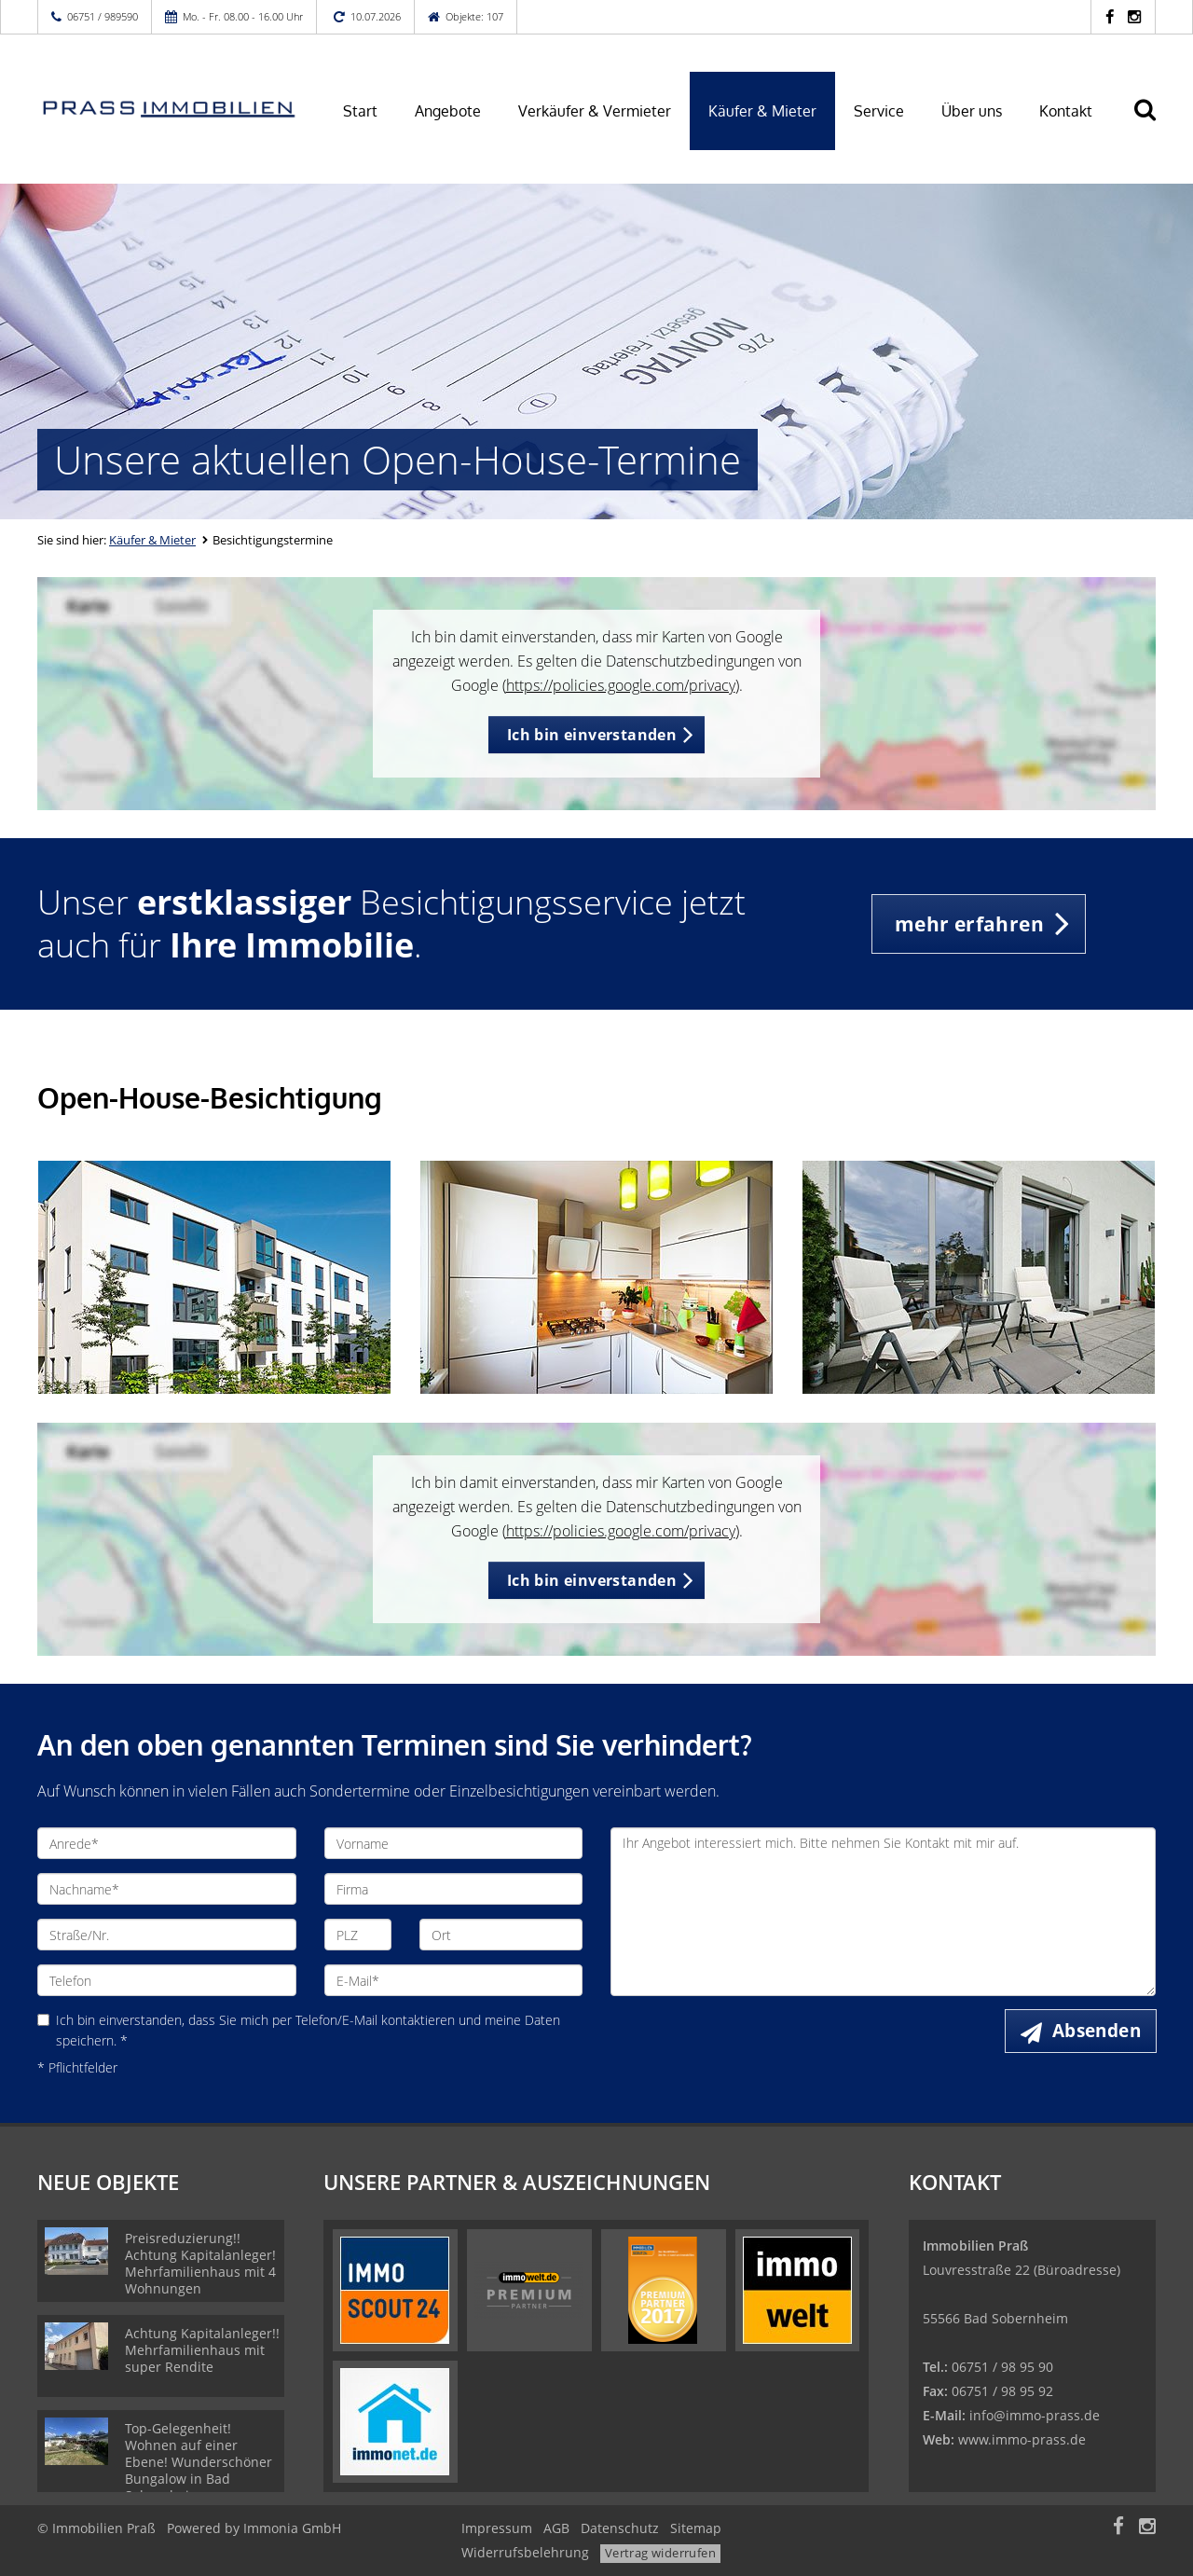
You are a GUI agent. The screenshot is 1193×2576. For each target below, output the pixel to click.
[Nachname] (166, 1889)
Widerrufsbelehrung (525, 2552)
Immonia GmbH (292, 2528)
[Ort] (501, 1934)
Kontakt (1065, 111)
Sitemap (695, 2528)
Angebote (448, 111)
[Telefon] (166, 1980)
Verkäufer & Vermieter (594, 111)
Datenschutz (620, 2528)
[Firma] (453, 1889)
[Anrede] (166, 1843)
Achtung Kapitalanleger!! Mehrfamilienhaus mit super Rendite (202, 2350)
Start (360, 111)
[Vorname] (453, 1843)
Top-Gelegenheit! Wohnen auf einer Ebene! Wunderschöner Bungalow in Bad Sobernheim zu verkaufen (198, 2470)
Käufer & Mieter (762, 111)
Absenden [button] (1096, 2030)
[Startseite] (166, 109)
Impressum (496, 2528)
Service (879, 111)
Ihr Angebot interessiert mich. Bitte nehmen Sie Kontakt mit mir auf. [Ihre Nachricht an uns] (883, 1911)
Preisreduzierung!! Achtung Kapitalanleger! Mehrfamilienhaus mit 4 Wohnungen (200, 2263)
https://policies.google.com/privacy (620, 685)
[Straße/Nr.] (166, 1934)
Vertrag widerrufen (660, 2552)
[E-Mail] (453, 1980)
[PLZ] (358, 1934)
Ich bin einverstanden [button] (592, 734)
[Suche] (1153, 123)
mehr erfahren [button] (969, 924)
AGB (556, 2528)
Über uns (971, 111)
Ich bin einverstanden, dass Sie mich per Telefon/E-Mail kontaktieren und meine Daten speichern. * (298, 2030)
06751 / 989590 (102, 16)
